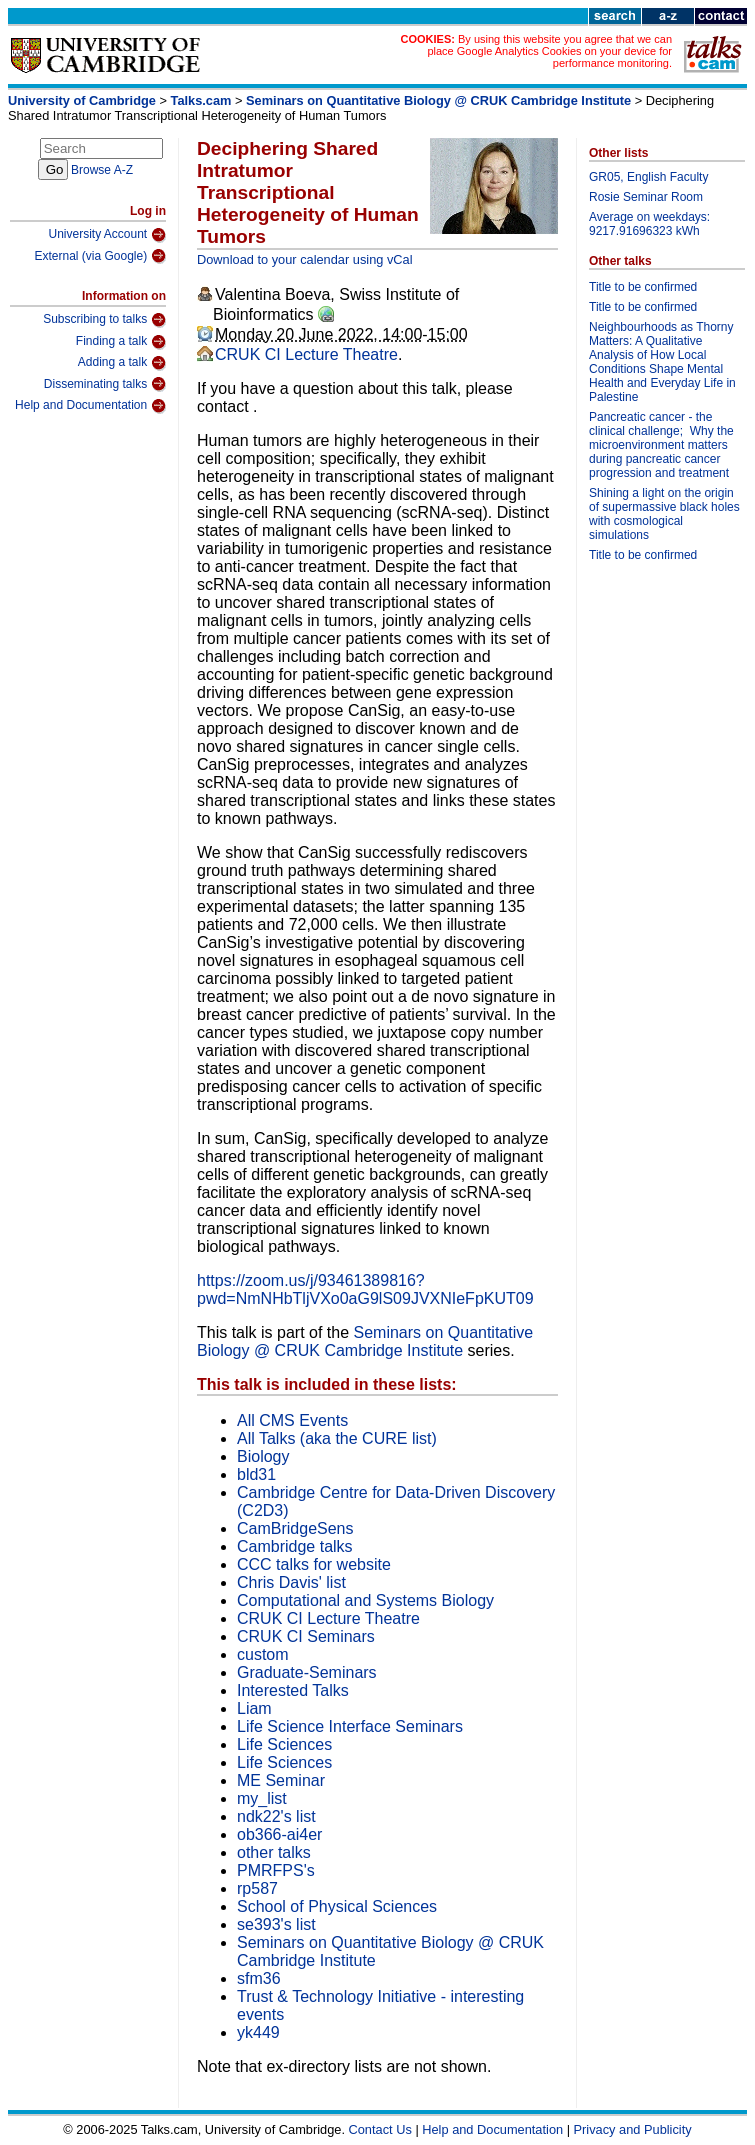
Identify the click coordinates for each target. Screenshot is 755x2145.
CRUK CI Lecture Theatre (306, 354)
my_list (262, 1798)
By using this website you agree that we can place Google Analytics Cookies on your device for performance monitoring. (549, 51)
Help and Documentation (90, 406)
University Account (107, 235)
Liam (254, 1708)
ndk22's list (276, 1816)
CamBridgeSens (295, 1528)
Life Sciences (284, 1744)
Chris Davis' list (291, 1582)
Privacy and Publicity (633, 2129)
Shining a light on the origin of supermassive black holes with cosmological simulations (664, 514)
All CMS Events (292, 1420)
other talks (274, 1852)
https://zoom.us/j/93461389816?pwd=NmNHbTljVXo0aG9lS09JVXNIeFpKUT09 (365, 1289)
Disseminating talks (105, 384)
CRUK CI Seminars (306, 1636)
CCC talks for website (314, 1564)
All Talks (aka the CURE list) (337, 1438)
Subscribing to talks (104, 320)
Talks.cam (201, 100)
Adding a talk (122, 363)
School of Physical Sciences (337, 1906)
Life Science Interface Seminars (350, 1726)
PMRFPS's (276, 1870)
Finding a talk (121, 342)
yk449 (258, 2032)
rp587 (257, 1888)
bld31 (256, 1474)
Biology (263, 1456)
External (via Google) (100, 256)
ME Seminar (281, 1780)
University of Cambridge (82, 100)
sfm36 (259, 1978)
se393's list (276, 1924)
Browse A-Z (102, 170)
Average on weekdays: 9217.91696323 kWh (649, 224)
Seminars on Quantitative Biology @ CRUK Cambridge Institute (440, 100)
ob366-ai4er (279, 1834)
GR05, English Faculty (648, 177)
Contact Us (380, 2129)
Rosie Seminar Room (646, 197)
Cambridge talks (295, 1546)
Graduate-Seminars (307, 1672)
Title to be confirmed (643, 287)
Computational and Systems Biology (365, 1600)
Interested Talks (293, 1690)
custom (263, 1654)
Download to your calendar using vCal (305, 259)
